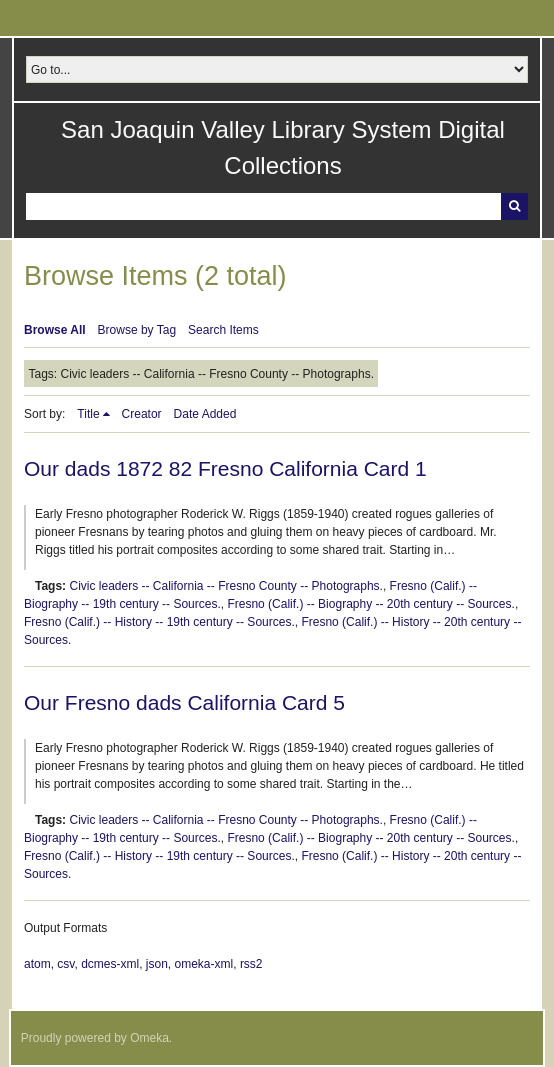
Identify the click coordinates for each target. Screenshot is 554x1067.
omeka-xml (204, 964)
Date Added (205, 414)
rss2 (251, 964)
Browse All (55, 330)
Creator (142, 414)
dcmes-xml (110, 964)
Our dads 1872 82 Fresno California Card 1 (225, 468)
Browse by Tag (137, 330)
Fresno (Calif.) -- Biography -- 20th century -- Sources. (370, 604)
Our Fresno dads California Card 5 (184, 702)
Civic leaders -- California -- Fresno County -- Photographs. (225, 586)
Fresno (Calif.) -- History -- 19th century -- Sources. (159, 622)
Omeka (149, 1038)
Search (514, 206)
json (157, 964)
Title (88, 414)
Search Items (223, 330)
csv (65, 964)
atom (37, 964)
